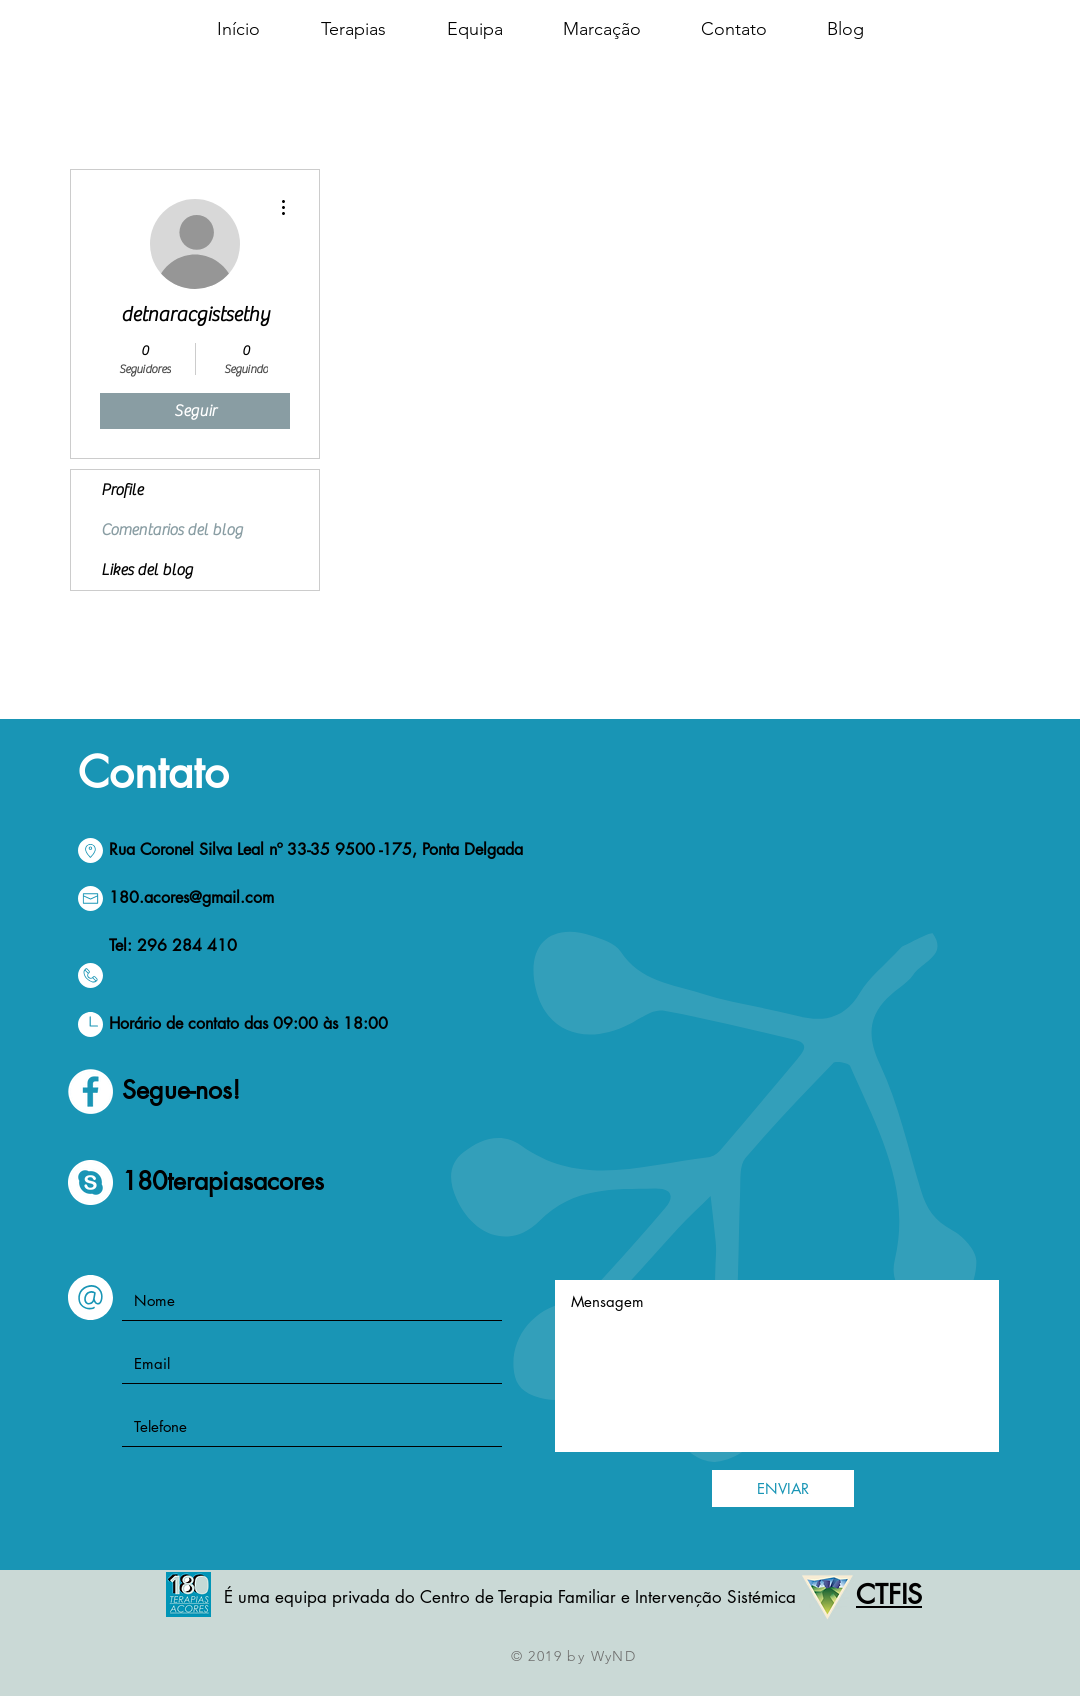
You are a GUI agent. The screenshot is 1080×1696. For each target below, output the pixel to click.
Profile (122, 490)
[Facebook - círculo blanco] (90, 1091)
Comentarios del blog (172, 530)
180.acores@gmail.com (191, 897)
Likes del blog (147, 570)
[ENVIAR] (783, 1488)
